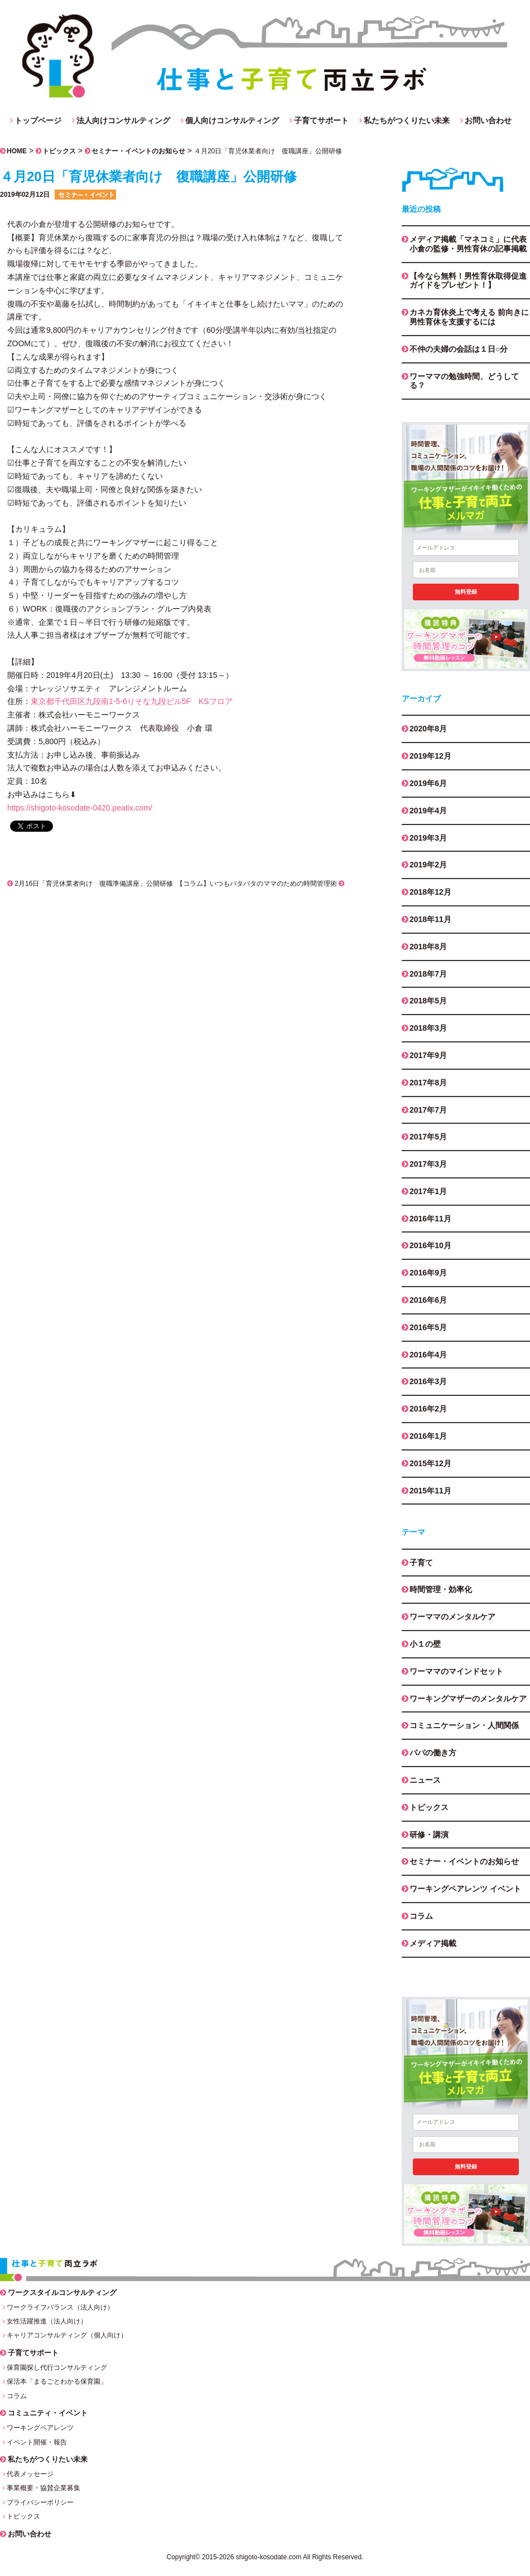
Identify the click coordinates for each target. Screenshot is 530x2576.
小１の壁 (425, 1643)
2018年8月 (428, 946)
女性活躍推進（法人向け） (47, 2321)
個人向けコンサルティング (232, 120)
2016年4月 (428, 1354)
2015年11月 (430, 1490)
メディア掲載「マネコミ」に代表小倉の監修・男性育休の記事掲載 (468, 244)
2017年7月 (428, 1109)
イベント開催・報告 (37, 2442)
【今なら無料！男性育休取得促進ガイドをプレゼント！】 (468, 280)
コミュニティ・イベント (48, 2413)
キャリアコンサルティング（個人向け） (67, 2335)
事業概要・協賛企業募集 (43, 2488)
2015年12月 (430, 1463)
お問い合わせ (488, 120)
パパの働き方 (432, 1752)
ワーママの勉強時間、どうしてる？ (464, 381)
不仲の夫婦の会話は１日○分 (458, 349)
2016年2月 (428, 1408)
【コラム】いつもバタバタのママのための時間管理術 (260, 883)
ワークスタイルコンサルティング (62, 2292)
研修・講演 (429, 1834)
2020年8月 (428, 728)
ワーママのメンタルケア (452, 1616)
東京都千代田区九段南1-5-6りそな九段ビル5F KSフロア (132, 701)
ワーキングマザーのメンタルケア (468, 1698)
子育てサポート (321, 120)
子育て (421, 1562)
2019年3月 (428, 837)
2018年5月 (428, 1000)
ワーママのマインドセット (456, 1671)
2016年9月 (428, 1272)
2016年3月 (428, 1381)
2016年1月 (428, 1436)
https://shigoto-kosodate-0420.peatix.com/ (79, 807)
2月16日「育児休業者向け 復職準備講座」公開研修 (90, 883)
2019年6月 (428, 783)
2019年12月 (430, 755)
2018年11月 (430, 919)
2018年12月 (430, 891)
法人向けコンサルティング (123, 120)
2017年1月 (428, 1191)
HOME (17, 151)
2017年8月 (428, 1082)
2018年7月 (428, 973)
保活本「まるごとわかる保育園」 (57, 2381)
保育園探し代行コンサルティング (57, 2367)
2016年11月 (430, 1218)
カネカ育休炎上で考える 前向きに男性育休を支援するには (469, 317)
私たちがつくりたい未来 (407, 120)
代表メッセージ (30, 2474)
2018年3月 (428, 1027)
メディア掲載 (432, 1943)
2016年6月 (428, 1300)
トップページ (38, 120)
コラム (421, 1916)
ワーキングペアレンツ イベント (465, 1888)
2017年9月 (428, 1055)
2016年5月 (428, 1327)
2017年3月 (428, 1164)
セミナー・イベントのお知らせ (138, 151)
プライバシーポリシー (40, 2502)
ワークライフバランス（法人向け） (60, 2307)
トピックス (59, 151)
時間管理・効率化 (440, 1589)
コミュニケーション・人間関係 (464, 1725)
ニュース (425, 1779)
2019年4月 (428, 810)
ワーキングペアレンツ (40, 2428)
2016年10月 (430, 1245)
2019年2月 (428, 864)
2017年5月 (428, 1136)
